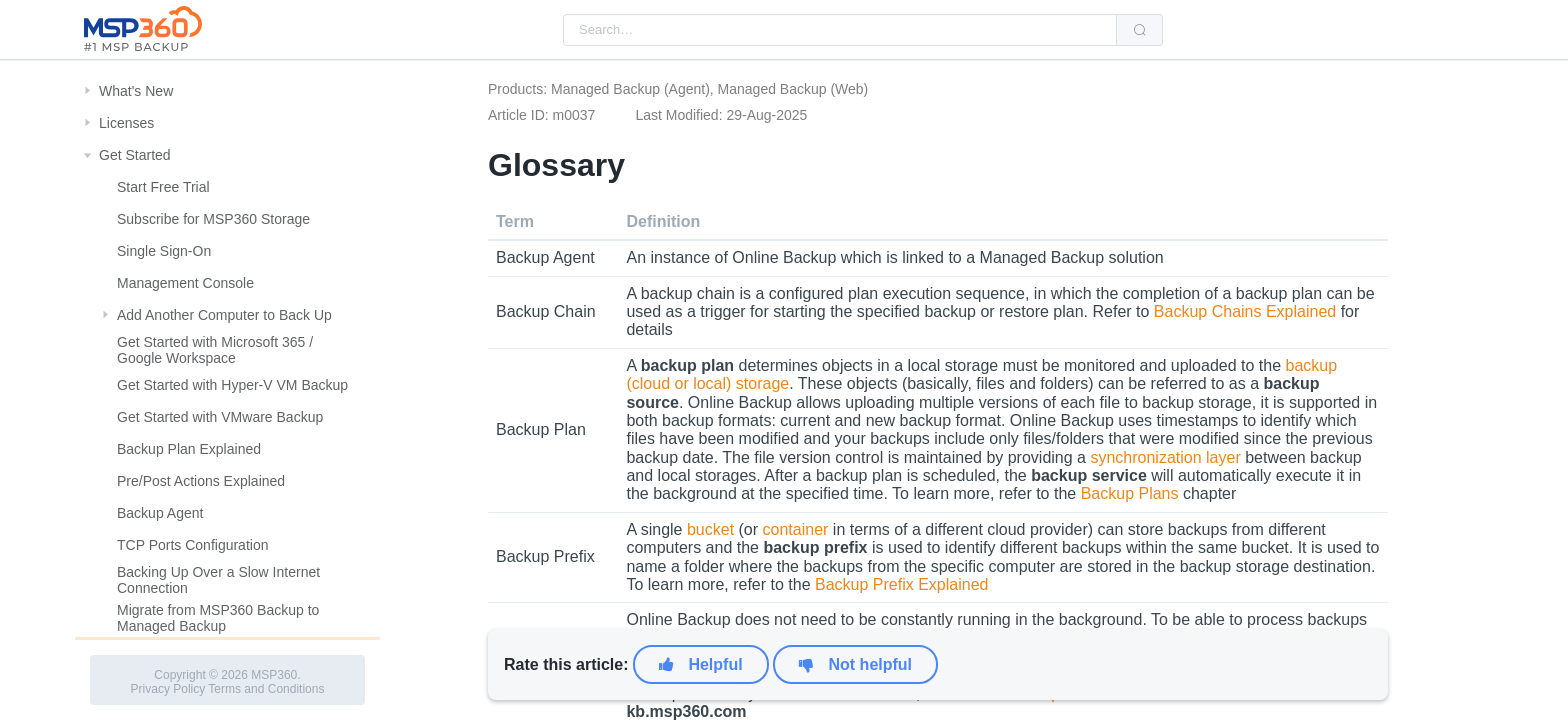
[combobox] (840, 30)
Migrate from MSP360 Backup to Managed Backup (218, 618)
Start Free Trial (163, 187)
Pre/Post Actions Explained (201, 481)
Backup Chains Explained (1245, 311)
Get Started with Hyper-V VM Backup (232, 385)
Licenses (126, 123)
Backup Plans (1130, 493)
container (796, 529)
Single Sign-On (164, 251)
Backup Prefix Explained (901, 584)
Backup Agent (160, 513)
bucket (710, 529)
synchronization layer (1165, 457)
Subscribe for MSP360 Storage (213, 219)
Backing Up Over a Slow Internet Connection (218, 580)
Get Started (135, 155)
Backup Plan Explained (189, 449)
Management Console (185, 283)
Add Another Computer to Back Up (224, 315)
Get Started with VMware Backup (220, 417)
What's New (136, 91)
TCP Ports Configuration (192, 545)
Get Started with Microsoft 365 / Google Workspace (215, 350)
